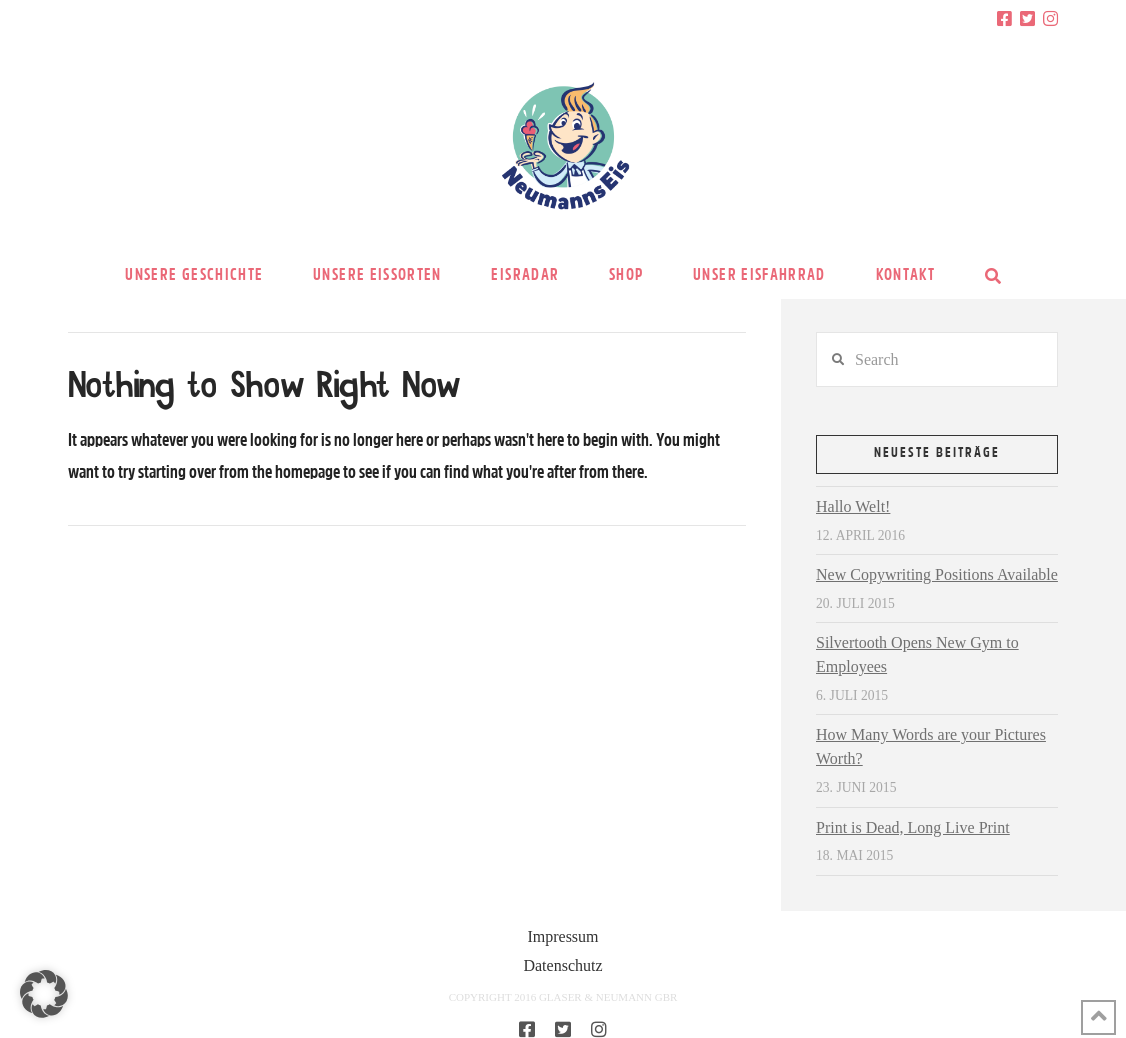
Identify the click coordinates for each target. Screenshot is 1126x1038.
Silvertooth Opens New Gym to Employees (917, 654)
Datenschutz (562, 965)
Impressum (562, 936)
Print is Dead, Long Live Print (913, 827)
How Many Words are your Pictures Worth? (931, 746)
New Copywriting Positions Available (937, 574)
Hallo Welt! (853, 506)
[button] (44, 994)
